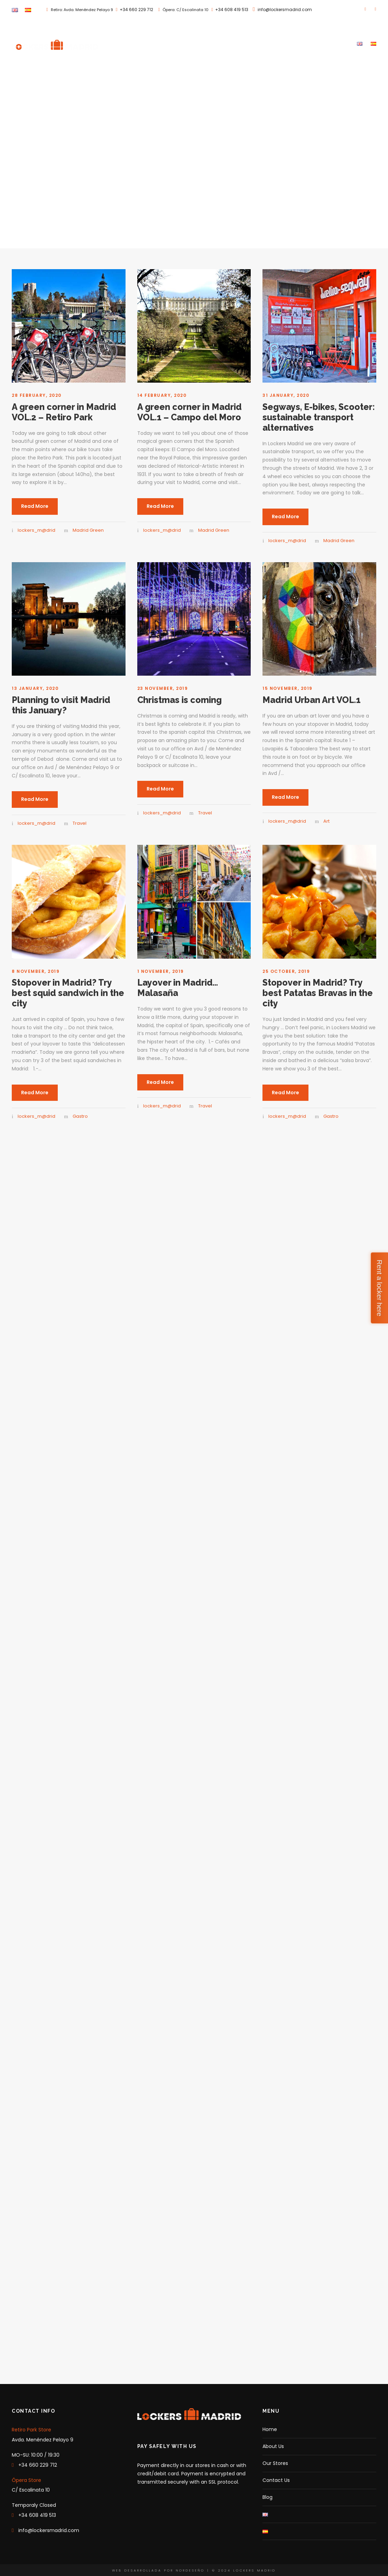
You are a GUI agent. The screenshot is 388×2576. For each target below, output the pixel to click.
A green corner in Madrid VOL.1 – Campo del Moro (189, 412)
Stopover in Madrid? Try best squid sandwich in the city (68, 992)
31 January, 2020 (285, 395)
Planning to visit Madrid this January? (61, 705)
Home (217, 43)
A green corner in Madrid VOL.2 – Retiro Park (64, 412)
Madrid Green (88, 530)
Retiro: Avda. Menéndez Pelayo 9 (81, 9)
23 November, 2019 (162, 688)
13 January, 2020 (35, 688)
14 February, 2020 (162, 395)
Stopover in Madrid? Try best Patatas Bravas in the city (317, 992)
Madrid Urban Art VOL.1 (311, 700)
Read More (34, 506)
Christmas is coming (179, 700)
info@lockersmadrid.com (285, 9)
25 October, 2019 (286, 971)
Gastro (80, 1116)
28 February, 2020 (37, 395)
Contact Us (315, 43)
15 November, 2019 (287, 688)
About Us (245, 43)
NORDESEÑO (190, 2570)
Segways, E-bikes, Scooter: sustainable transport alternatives (318, 417)
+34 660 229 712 (136, 9)
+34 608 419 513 (231, 9)
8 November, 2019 (35, 971)
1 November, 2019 (160, 971)
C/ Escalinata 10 (31, 2489)
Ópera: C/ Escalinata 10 (185, 9)
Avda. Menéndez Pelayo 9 (42, 2439)
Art (326, 821)
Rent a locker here (379, 1288)
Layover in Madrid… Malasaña (177, 987)
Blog (343, 43)
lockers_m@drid (36, 530)
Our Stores (278, 43)
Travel (79, 823)
